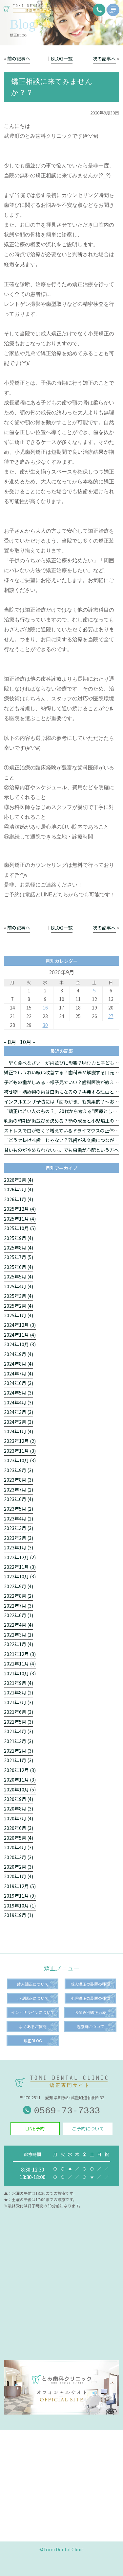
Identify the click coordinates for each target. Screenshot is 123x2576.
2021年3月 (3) (18, 1741)
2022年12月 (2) (20, 1557)
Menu (113, 11)
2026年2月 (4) (18, 1189)
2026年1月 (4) (18, 1199)
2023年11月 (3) (20, 1450)
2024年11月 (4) (20, 1334)
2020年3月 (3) (18, 1857)
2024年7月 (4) (18, 1373)
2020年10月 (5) (20, 1789)
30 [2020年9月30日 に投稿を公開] (45, 1025)
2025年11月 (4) (20, 1218)
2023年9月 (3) (18, 1470)
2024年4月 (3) (18, 1402)
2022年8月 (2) (18, 1595)
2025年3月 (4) (18, 1296)
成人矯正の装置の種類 (90, 1984)
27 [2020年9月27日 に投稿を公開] (110, 1016)
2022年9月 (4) (18, 1586)
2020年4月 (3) (18, 1847)
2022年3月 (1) (18, 1634)
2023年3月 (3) (18, 1528)
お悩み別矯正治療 (90, 2012)
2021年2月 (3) (18, 1750)
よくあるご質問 (33, 2026)
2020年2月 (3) (18, 1866)
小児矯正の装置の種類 (90, 1998)
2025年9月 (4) (18, 1238)
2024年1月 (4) (18, 1431)
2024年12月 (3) (20, 1325)
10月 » (27, 1042)
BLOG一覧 (61, 58)
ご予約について (88, 2128)
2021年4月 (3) (18, 1731)
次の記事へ (104, 58)
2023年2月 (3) (18, 1538)
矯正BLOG (33, 2040)
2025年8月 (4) (18, 1247)
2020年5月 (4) (18, 1838)
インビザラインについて (32, 2012)
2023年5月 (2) (18, 1508)
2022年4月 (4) (18, 1624)
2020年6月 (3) (18, 1828)
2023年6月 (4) (18, 1499)
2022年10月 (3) (20, 1576)
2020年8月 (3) (18, 1808)
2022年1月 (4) (18, 1644)
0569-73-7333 (61, 2111)
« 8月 (10, 1042)
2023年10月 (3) (20, 1460)
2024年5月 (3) (18, 1392)
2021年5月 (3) (18, 1721)
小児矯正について (33, 1998)
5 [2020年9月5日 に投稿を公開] (94, 990)
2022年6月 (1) (18, 1615)
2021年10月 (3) (20, 1673)
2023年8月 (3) (18, 1479)
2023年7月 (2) (18, 1489)
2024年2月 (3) (18, 1422)
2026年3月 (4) (18, 1180)
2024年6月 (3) (18, 1383)
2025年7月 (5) (18, 1257)
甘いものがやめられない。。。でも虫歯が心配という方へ (61, 1150)
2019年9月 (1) (18, 1915)
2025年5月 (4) (18, 1276)
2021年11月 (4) (20, 1663)
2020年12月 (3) (20, 1770)
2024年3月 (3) (18, 1412)
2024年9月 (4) (18, 1354)
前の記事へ (18, 58)
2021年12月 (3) (20, 1654)
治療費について (90, 2026)
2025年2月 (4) (18, 1305)
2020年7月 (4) (18, 1818)
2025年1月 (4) (18, 1315)
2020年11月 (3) (20, 1779)
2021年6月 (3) (18, 1712)
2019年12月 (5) (20, 1886)
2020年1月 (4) (18, 1876)
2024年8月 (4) (18, 1363)
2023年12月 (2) (20, 1441)
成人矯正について (33, 1984)
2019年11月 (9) (20, 1895)
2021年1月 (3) (18, 1760)
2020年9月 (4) (18, 1799)
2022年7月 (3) (18, 1605)
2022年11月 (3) (20, 1567)
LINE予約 (35, 2128)
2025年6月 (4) (18, 1267)
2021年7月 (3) (18, 1702)
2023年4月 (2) (18, 1518)
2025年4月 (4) (18, 1286)
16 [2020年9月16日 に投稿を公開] (45, 1007)
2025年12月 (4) (20, 1208)
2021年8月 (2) (18, 1692)
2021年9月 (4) (18, 1683)
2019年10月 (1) (20, 1905)
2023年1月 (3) (18, 1547)
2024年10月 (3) (20, 1344)
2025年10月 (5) (20, 1228)
